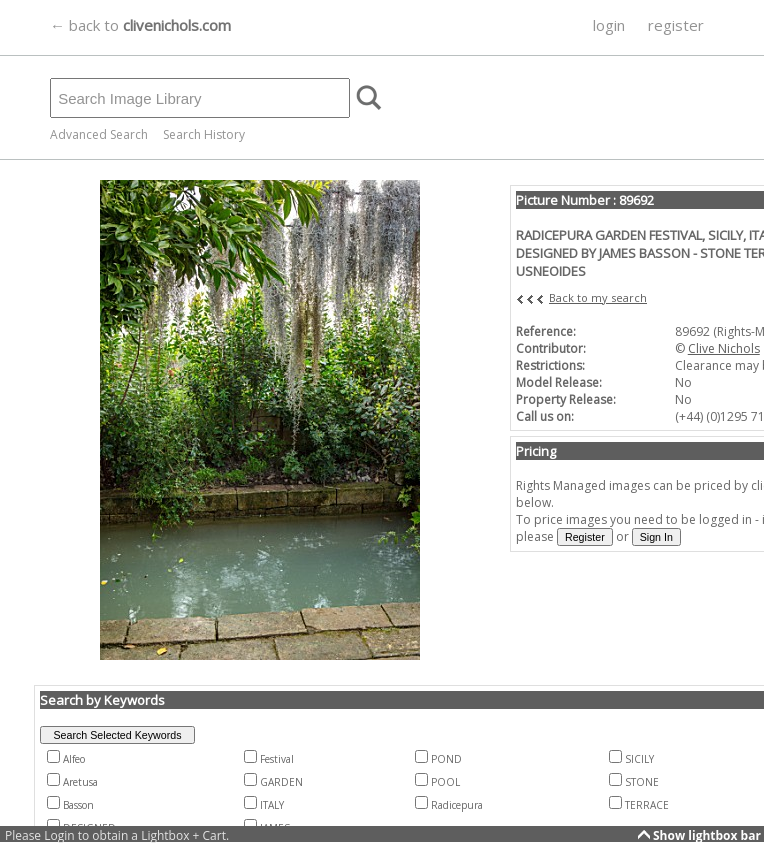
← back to (140, 25)
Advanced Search (99, 134)
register (676, 25)
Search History (204, 134)
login (609, 25)
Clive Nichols (724, 348)
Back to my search (598, 297)
